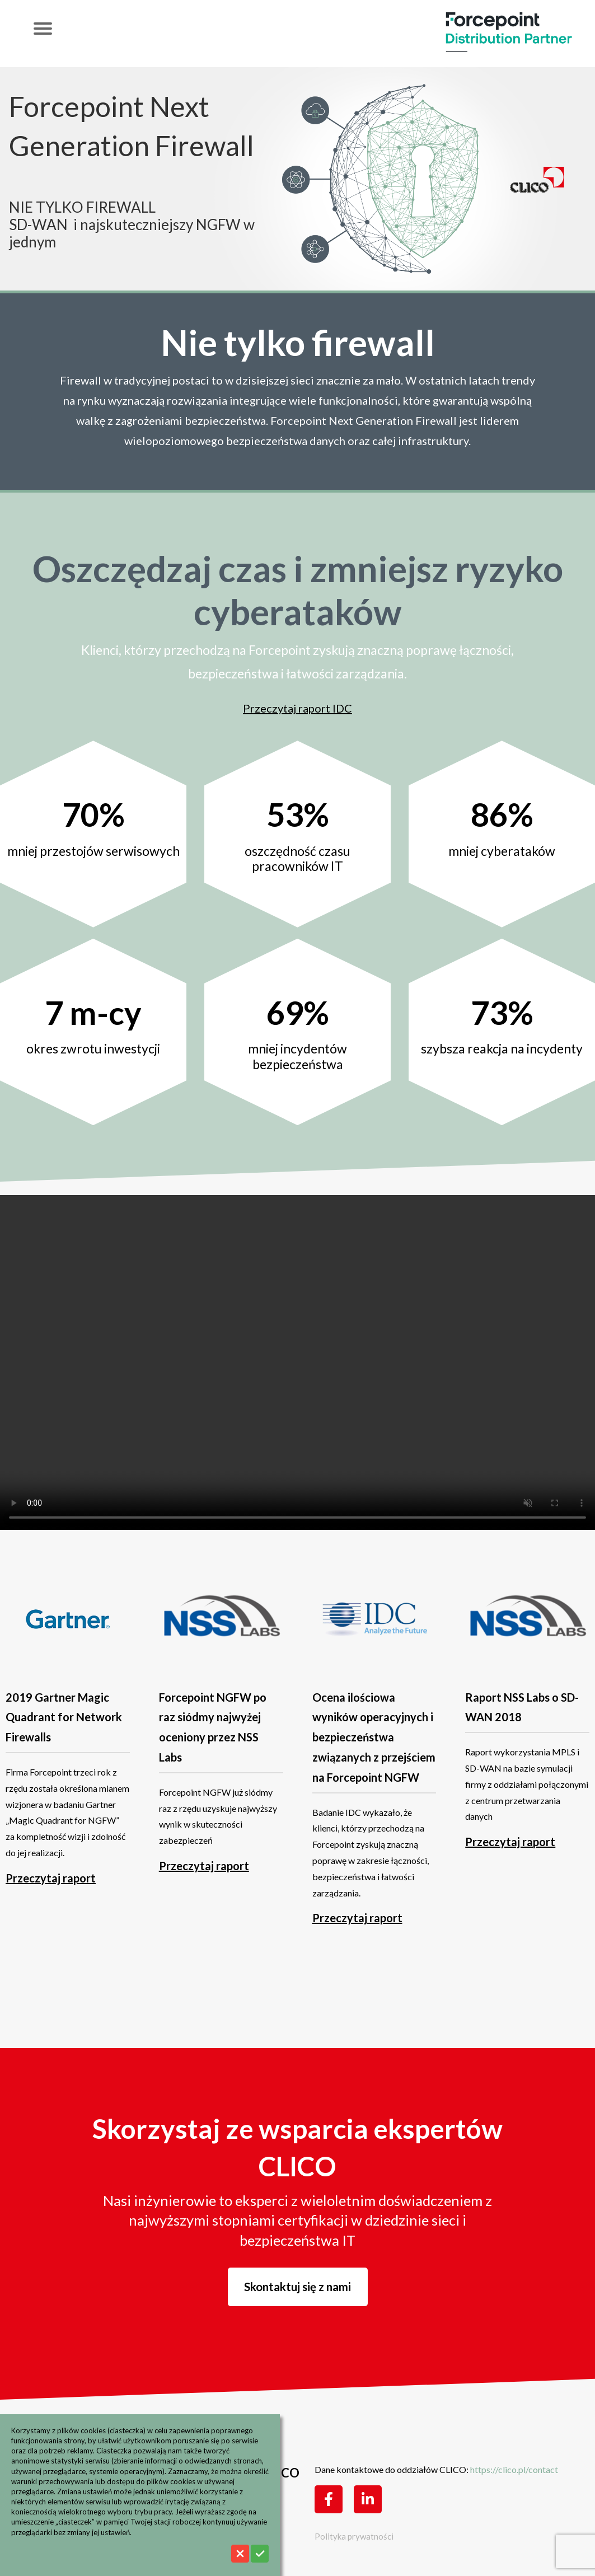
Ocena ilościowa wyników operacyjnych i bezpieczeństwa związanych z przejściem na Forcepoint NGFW (373, 1737)
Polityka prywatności (354, 2536)
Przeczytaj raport (51, 1878)
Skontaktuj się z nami (297, 2286)
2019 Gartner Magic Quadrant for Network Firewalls (64, 1717)
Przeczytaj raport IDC (297, 708)
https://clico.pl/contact (514, 2469)
